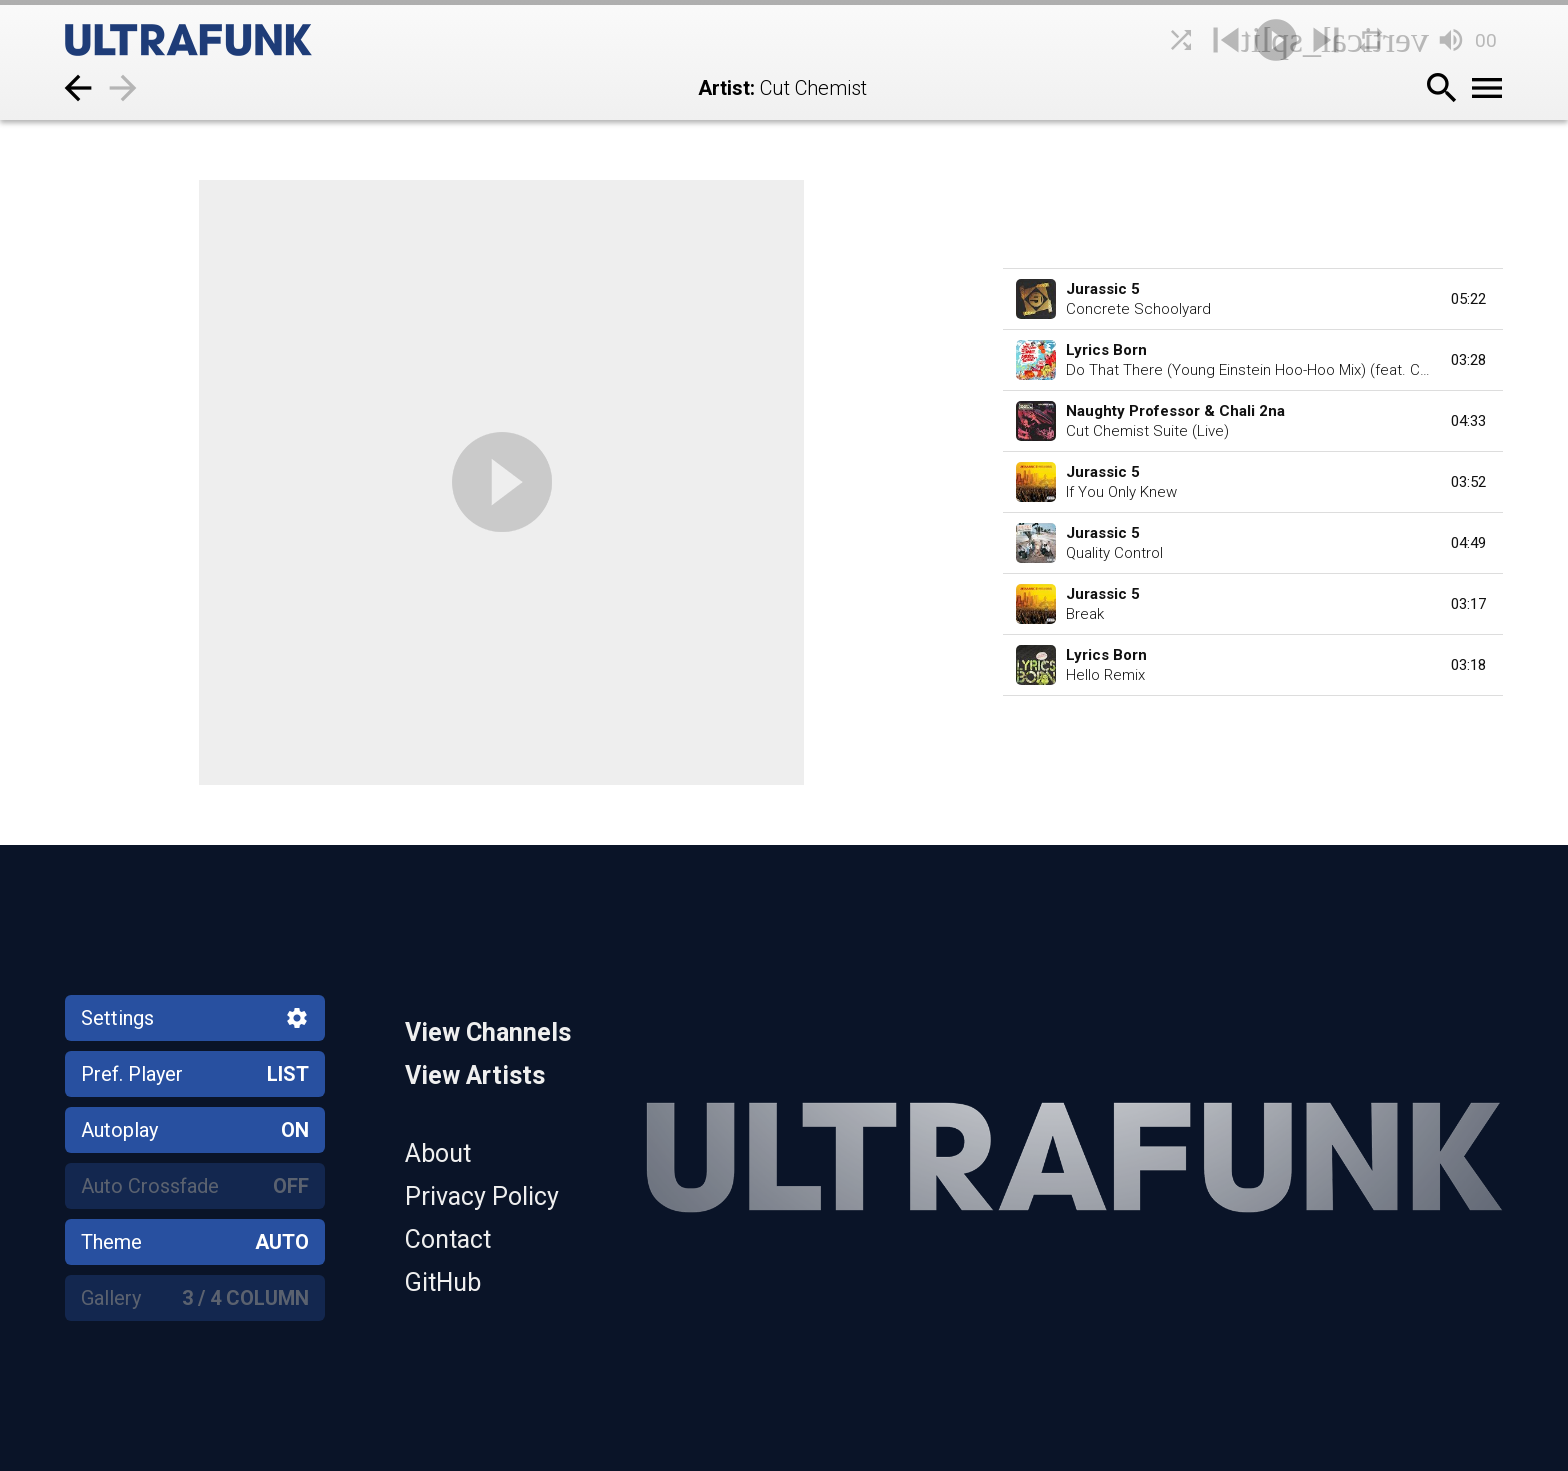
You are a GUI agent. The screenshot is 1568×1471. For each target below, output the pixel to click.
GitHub (443, 1282)
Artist (724, 88)
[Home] (235, 40)
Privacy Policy (482, 1196)
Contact (448, 1239)
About (438, 1153)
